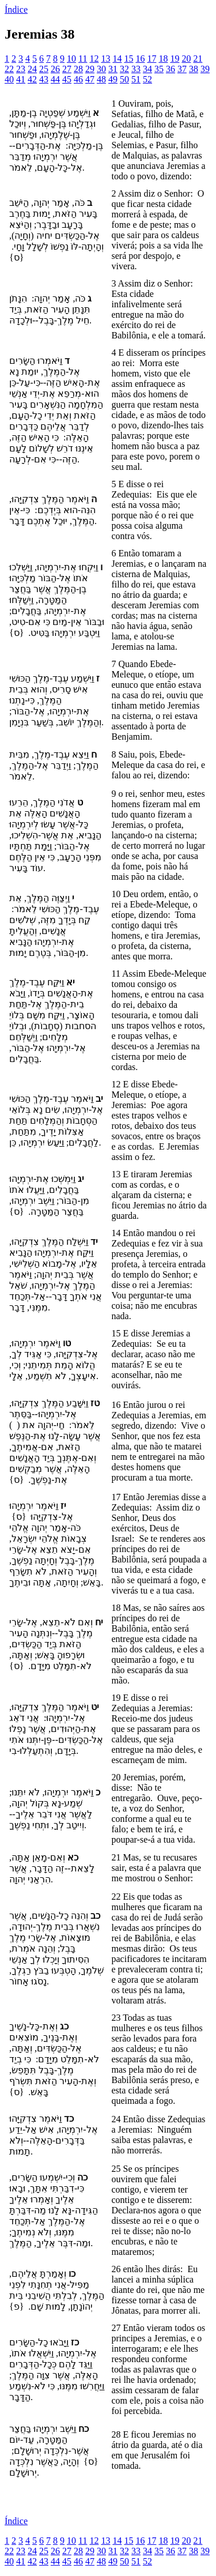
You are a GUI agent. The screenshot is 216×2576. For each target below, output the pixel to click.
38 (193, 69)
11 (82, 58)
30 (101, 69)
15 (128, 58)
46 (78, 79)
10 (71, 58)
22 (9, 69)
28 (78, 69)
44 (55, 79)
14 (117, 58)
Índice (16, 9)
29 (89, 69)
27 (66, 69)
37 (182, 69)
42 (32, 79)
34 (147, 69)
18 (163, 58)
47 (89, 79)
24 (32, 69)
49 (113, 79)
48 (101, 79)
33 (136, 69)
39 (205, 69)
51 (136, 79)
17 (151, 58)
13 (105, 58)
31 (113, 69)
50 (124, 79)
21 (197, 58)
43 (43, 79)
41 (20, 79)
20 (186, 58)
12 (93, 58)
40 (9, 79)
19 (174, 58)
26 (55, 69)
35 (159, 69)
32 (124, 69)
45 (66, 79)
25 (43, 69)
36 (170, 69)
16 (140, 58)
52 (147, 79)
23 (20, 69)
